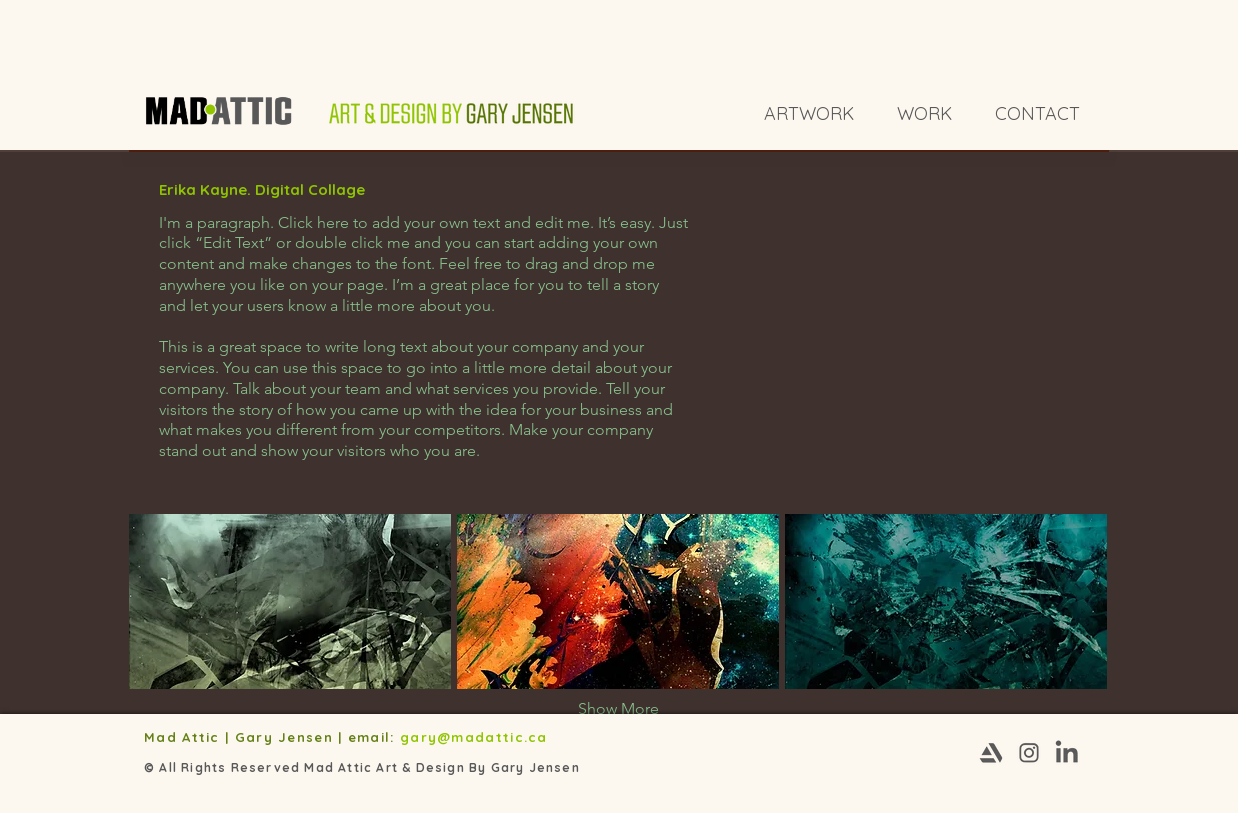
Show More (618, 708)
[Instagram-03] (1029, 753)
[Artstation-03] (991, 753)
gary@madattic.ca (476, 737)
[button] (290, 601)
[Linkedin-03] (1067, 753)
